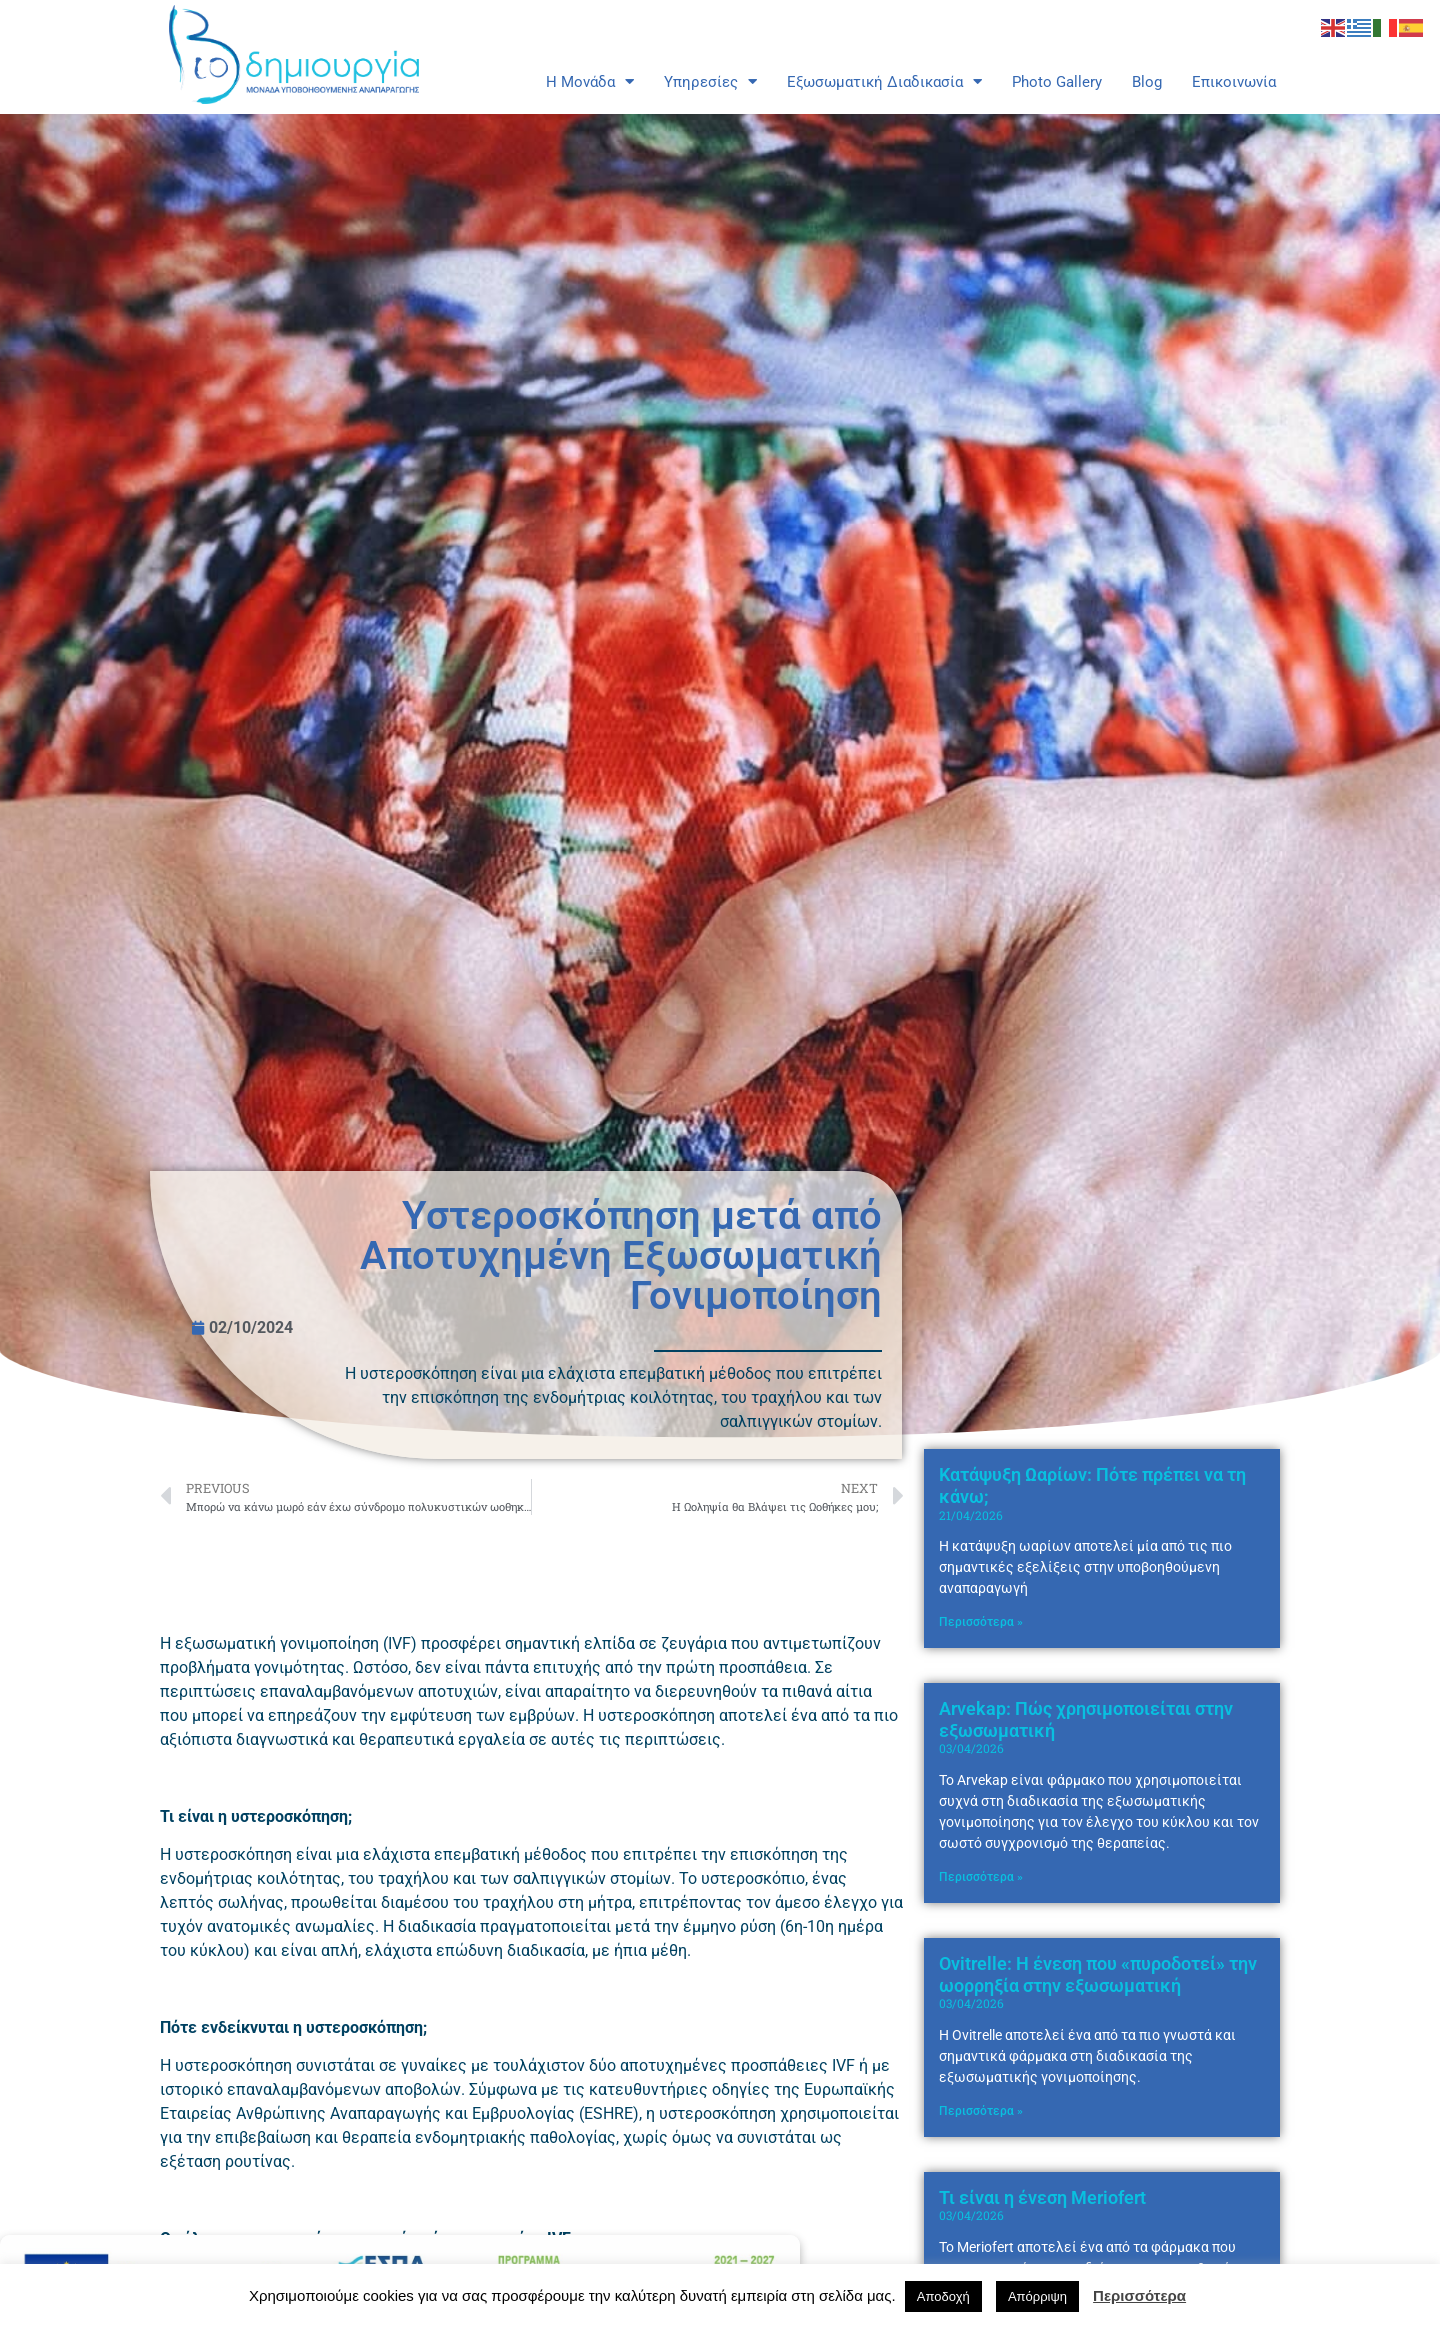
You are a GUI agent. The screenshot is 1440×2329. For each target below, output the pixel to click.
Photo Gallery (1057, 82)
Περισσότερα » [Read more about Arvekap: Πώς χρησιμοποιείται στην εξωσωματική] (981, 1949)
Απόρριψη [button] (1037, 2296)
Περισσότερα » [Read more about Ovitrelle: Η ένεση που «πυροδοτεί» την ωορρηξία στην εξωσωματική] (981, 2183)
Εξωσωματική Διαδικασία (884, 82)
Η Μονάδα (590, 82)
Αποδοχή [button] (943, 2296)
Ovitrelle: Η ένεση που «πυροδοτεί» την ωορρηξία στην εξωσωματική (1098, 2046)
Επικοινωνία (1234, 82)
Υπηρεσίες (710, 82)
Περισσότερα (1139, 2295)
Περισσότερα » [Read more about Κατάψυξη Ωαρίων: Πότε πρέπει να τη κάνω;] (981, 1694)
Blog (1147, 82)
